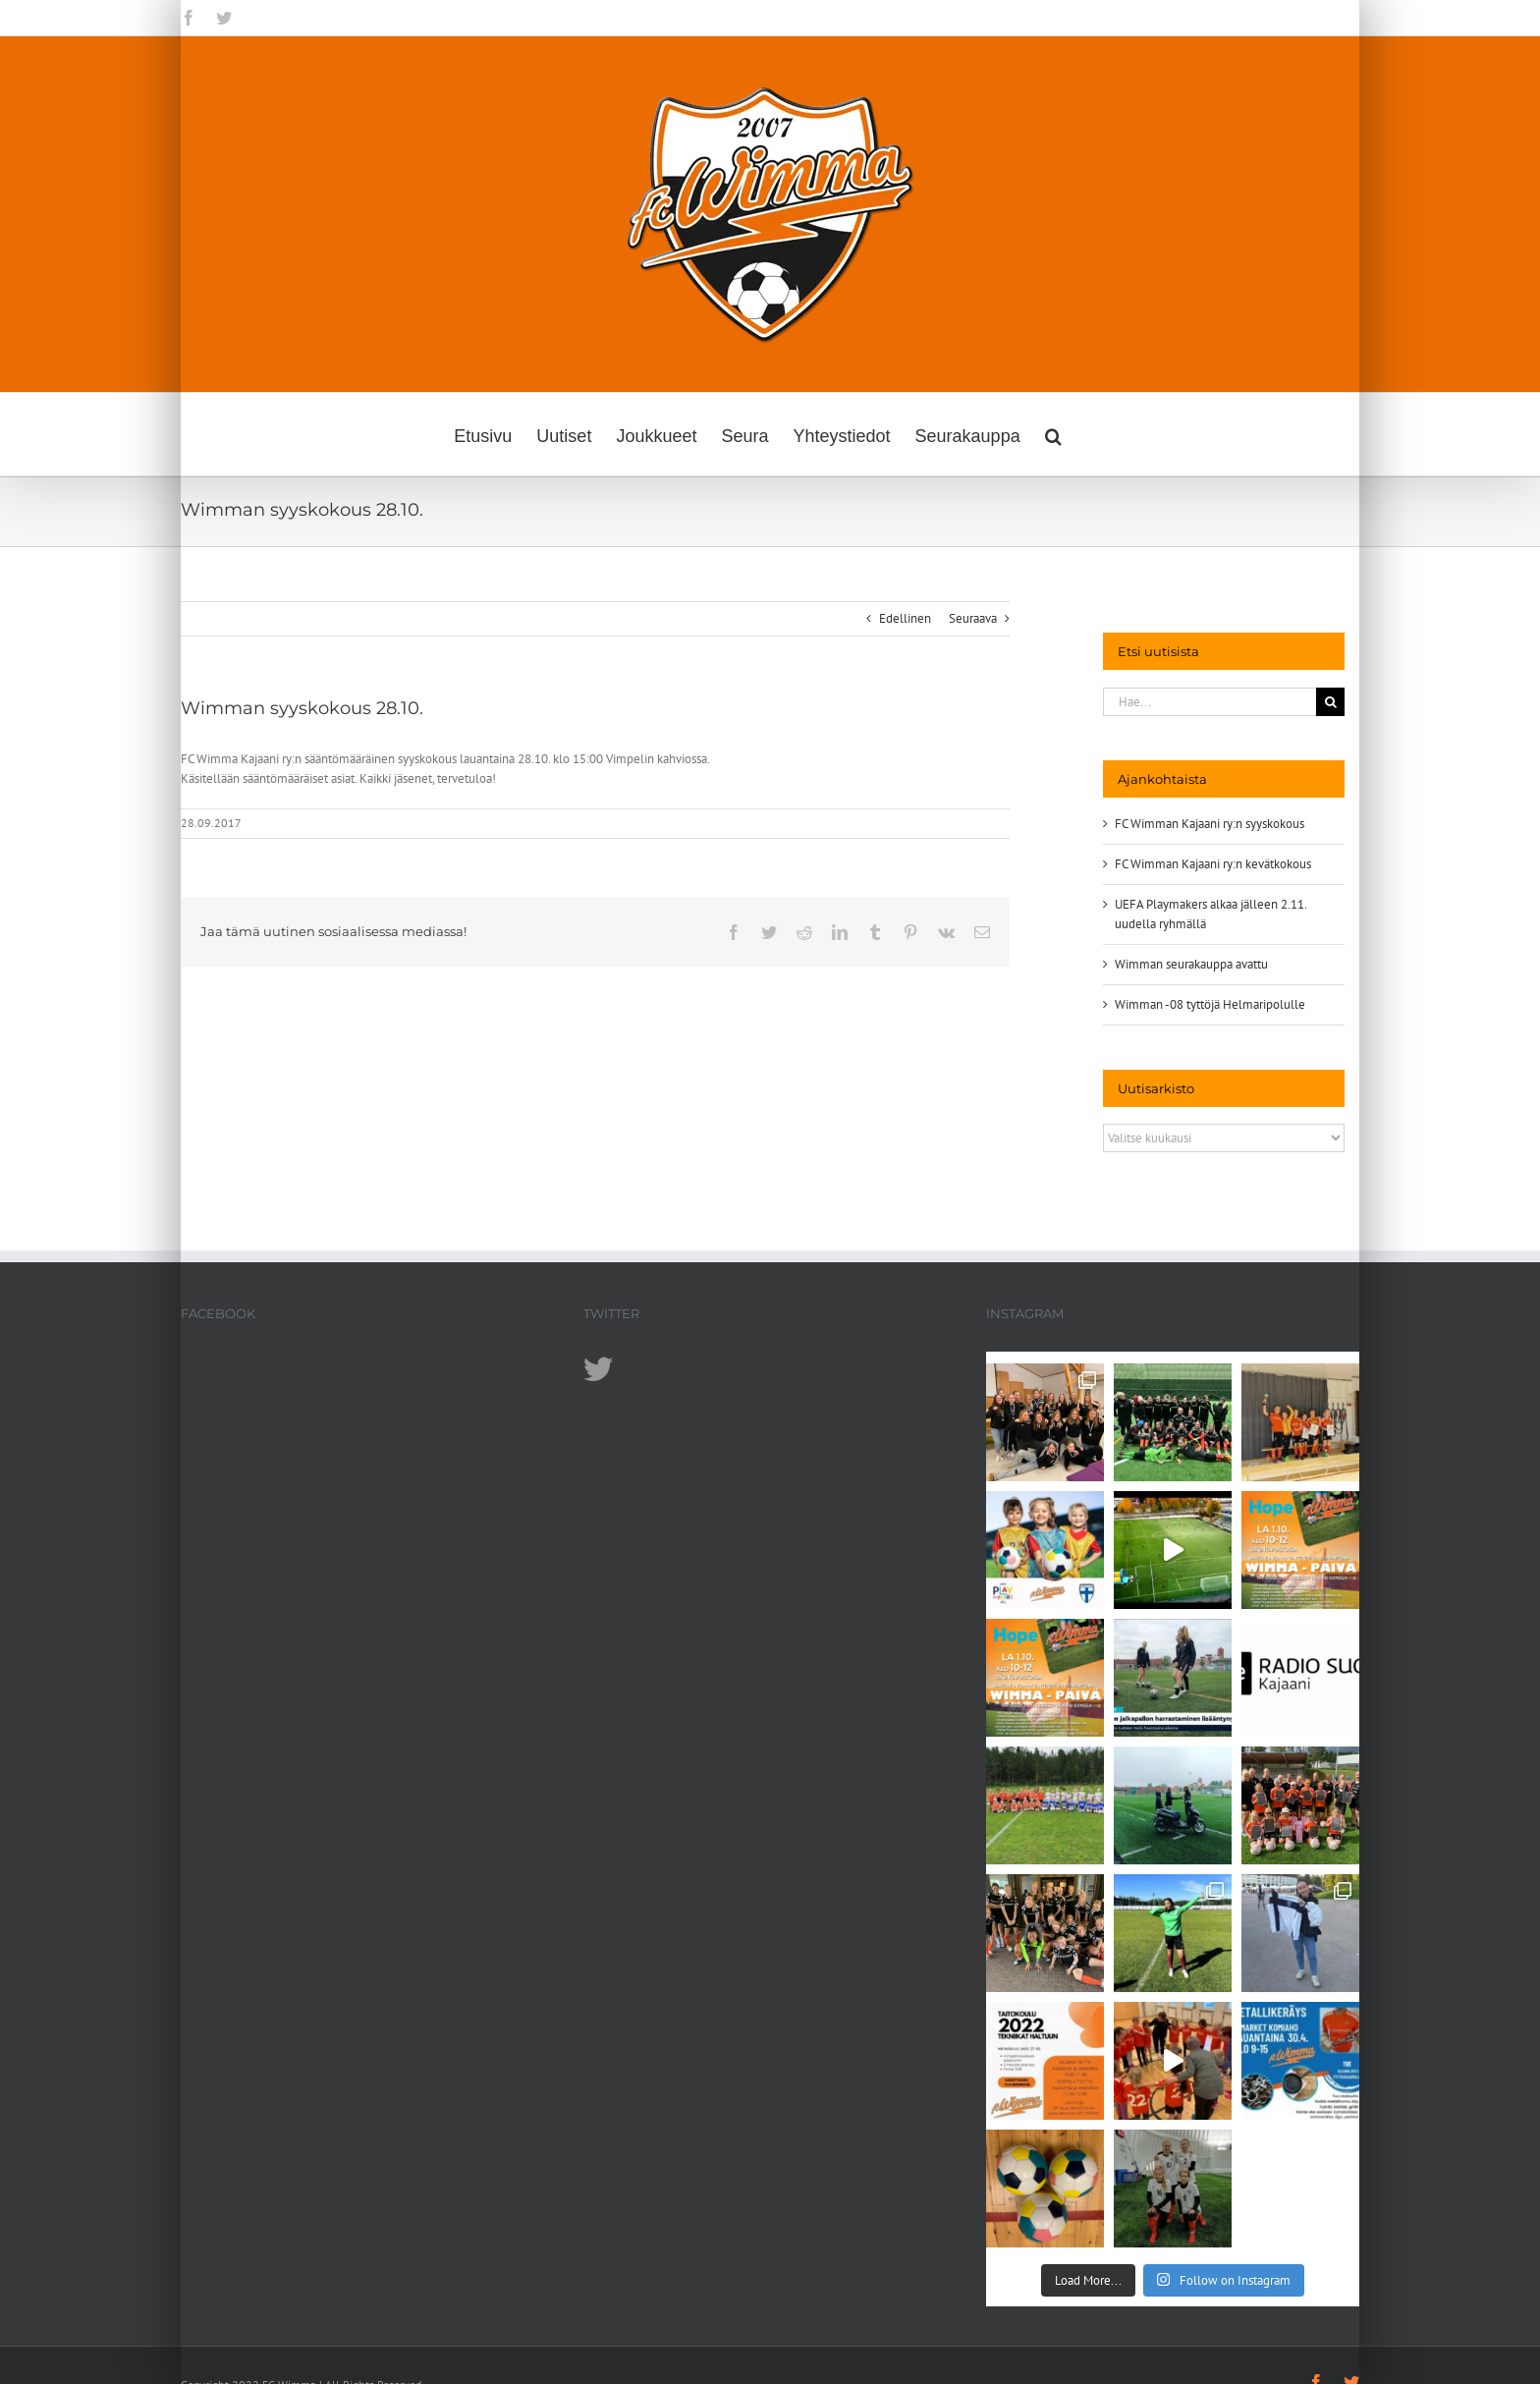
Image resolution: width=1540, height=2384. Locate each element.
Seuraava (973, 618)
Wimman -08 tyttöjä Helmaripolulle (1210, 1004)
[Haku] (1330, 702)
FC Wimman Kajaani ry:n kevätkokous (1213, 864)
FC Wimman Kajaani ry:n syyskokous (1209, 823)
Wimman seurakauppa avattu (1191, 964)
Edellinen (905, 618)
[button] (1053, 434)
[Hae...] (1209, 702)
